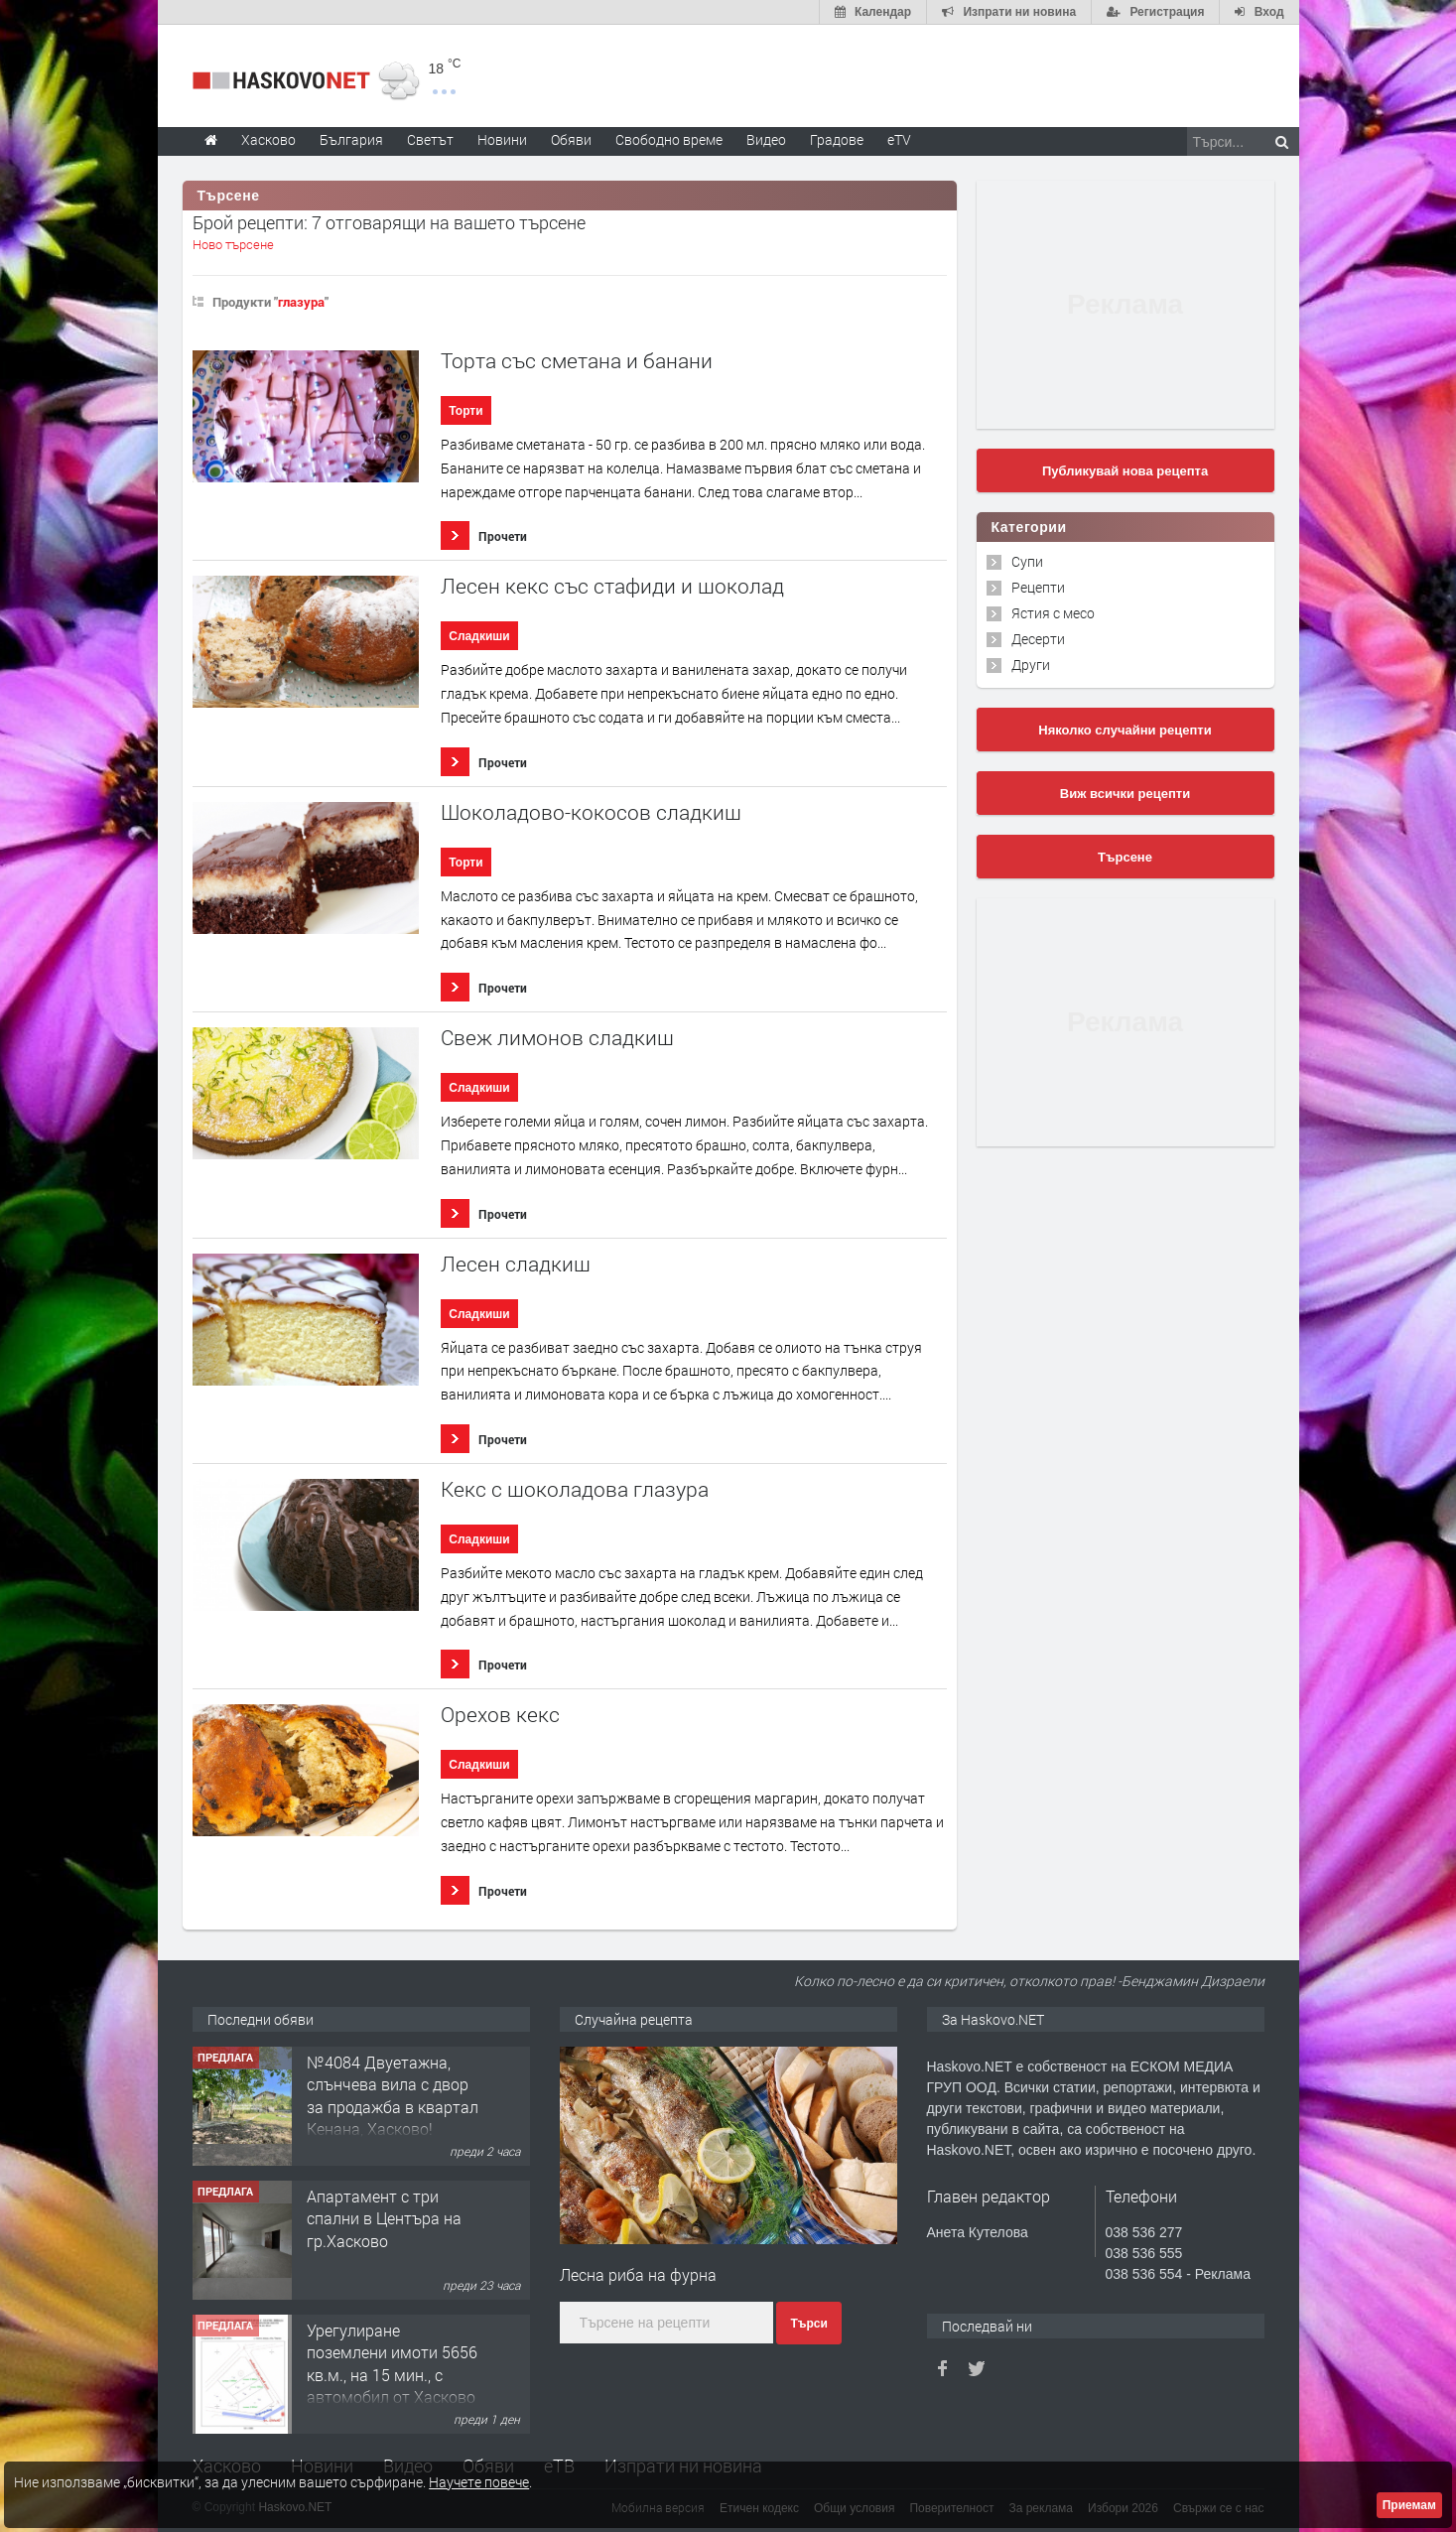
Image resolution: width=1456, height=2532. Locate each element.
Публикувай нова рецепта (1125, 471)
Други (1030, 664)
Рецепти (1038, 587)
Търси (808, 2324)
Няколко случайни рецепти (1124, 730)
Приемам (1409, 2505)
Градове (836, 139)
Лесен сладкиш (516, 1264)
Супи (1027, 561)
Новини (502, 139)
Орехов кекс (500, 1714)
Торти (465, 411)
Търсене (1125, 857)
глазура (301, 302)
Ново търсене (233, 244)
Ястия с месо (1053, 612)
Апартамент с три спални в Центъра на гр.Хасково (384, 2218)
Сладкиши (479, 636)
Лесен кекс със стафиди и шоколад (612, 586)
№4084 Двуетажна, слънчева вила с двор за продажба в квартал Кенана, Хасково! (392, 2095)
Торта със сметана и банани (577, 360)
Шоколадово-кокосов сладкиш (591, 812)
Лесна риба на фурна (638, 2274)
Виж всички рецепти (1125, 793)
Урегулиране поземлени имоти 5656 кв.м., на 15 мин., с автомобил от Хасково (392, 2363)
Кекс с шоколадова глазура (575, 1489)
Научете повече (479, 2481)
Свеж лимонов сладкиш (557, 1037)
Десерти (1038, 638)
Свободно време (669, 139)
